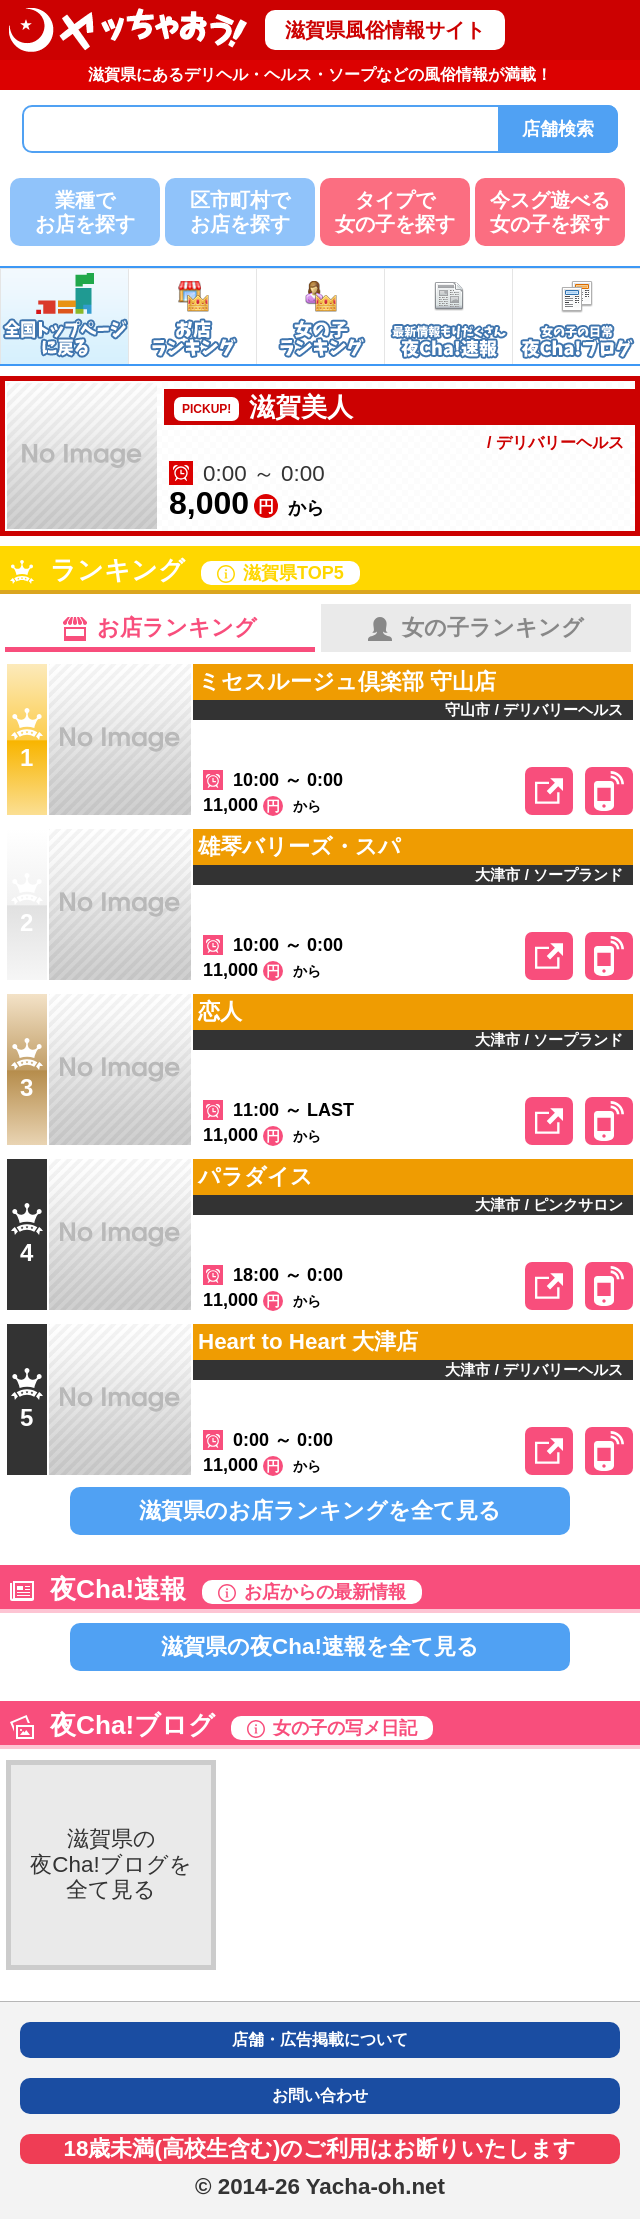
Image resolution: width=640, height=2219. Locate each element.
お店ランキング (160, 628)
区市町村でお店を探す (240, 212)
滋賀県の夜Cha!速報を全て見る (320, 1646)
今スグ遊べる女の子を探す (550, 212)
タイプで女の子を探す (395, 212)
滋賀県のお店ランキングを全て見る (320, 1510)
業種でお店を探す (85, 212)
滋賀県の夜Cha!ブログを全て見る (110, 1864)
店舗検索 (558, 129)
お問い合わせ (320, 2095)
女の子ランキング (476, 628)
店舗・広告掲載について (320, 2039)
